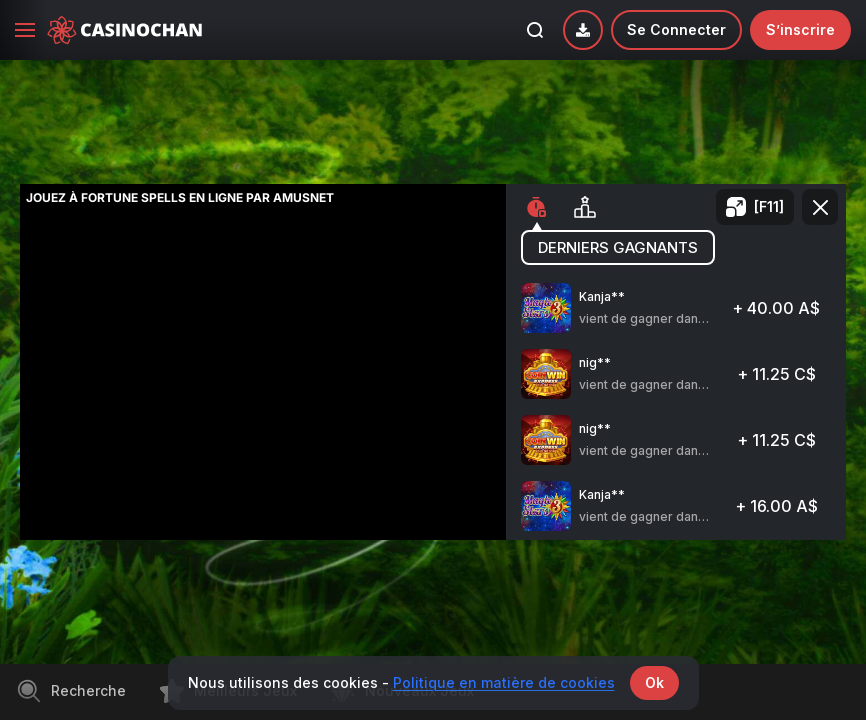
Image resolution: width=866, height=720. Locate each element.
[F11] (769, 206)
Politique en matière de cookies (504, 682)
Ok (654, 682)
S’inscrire (800, 29)
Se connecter (676, 29)
